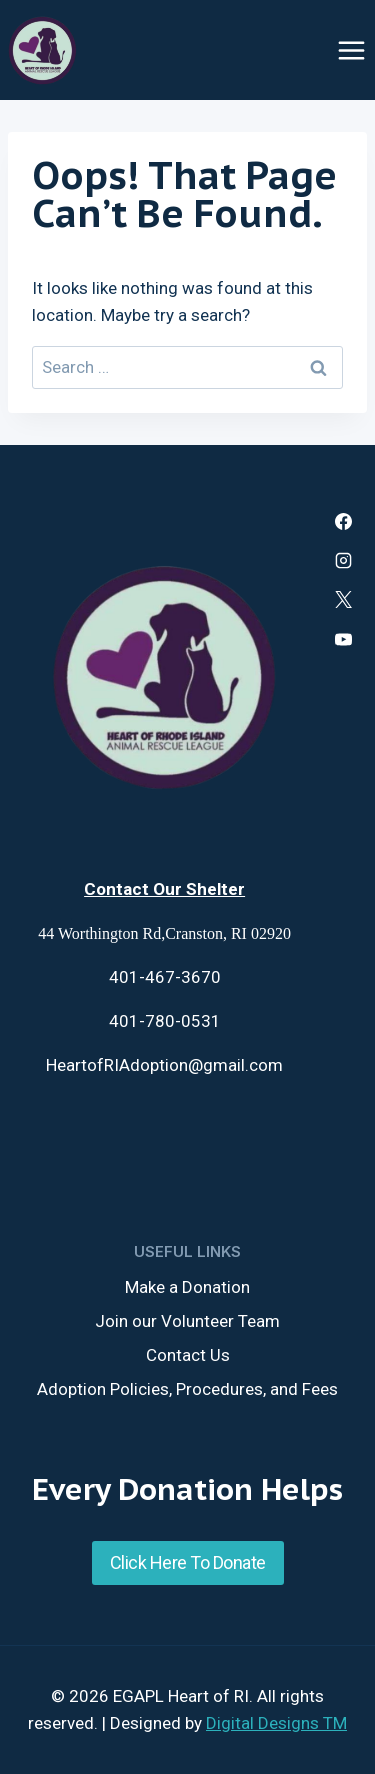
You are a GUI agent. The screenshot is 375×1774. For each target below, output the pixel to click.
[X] (343, 600)
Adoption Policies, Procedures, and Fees (187, 1389)
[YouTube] (343, 639)
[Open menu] (351, 50)
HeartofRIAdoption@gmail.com (164, 1065)
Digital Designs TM (276, 1723)
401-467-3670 (165, 977)
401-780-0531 (165, 1021)
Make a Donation (187, 1287)
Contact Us (188, 1355)
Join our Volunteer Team (187, 1321)
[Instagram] (343, 561)
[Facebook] (343, 522)
